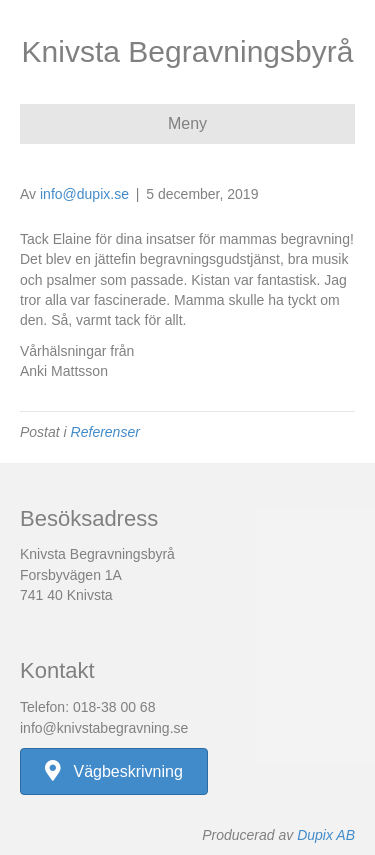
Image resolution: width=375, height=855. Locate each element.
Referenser (105, 432)
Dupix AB (326, 835)
